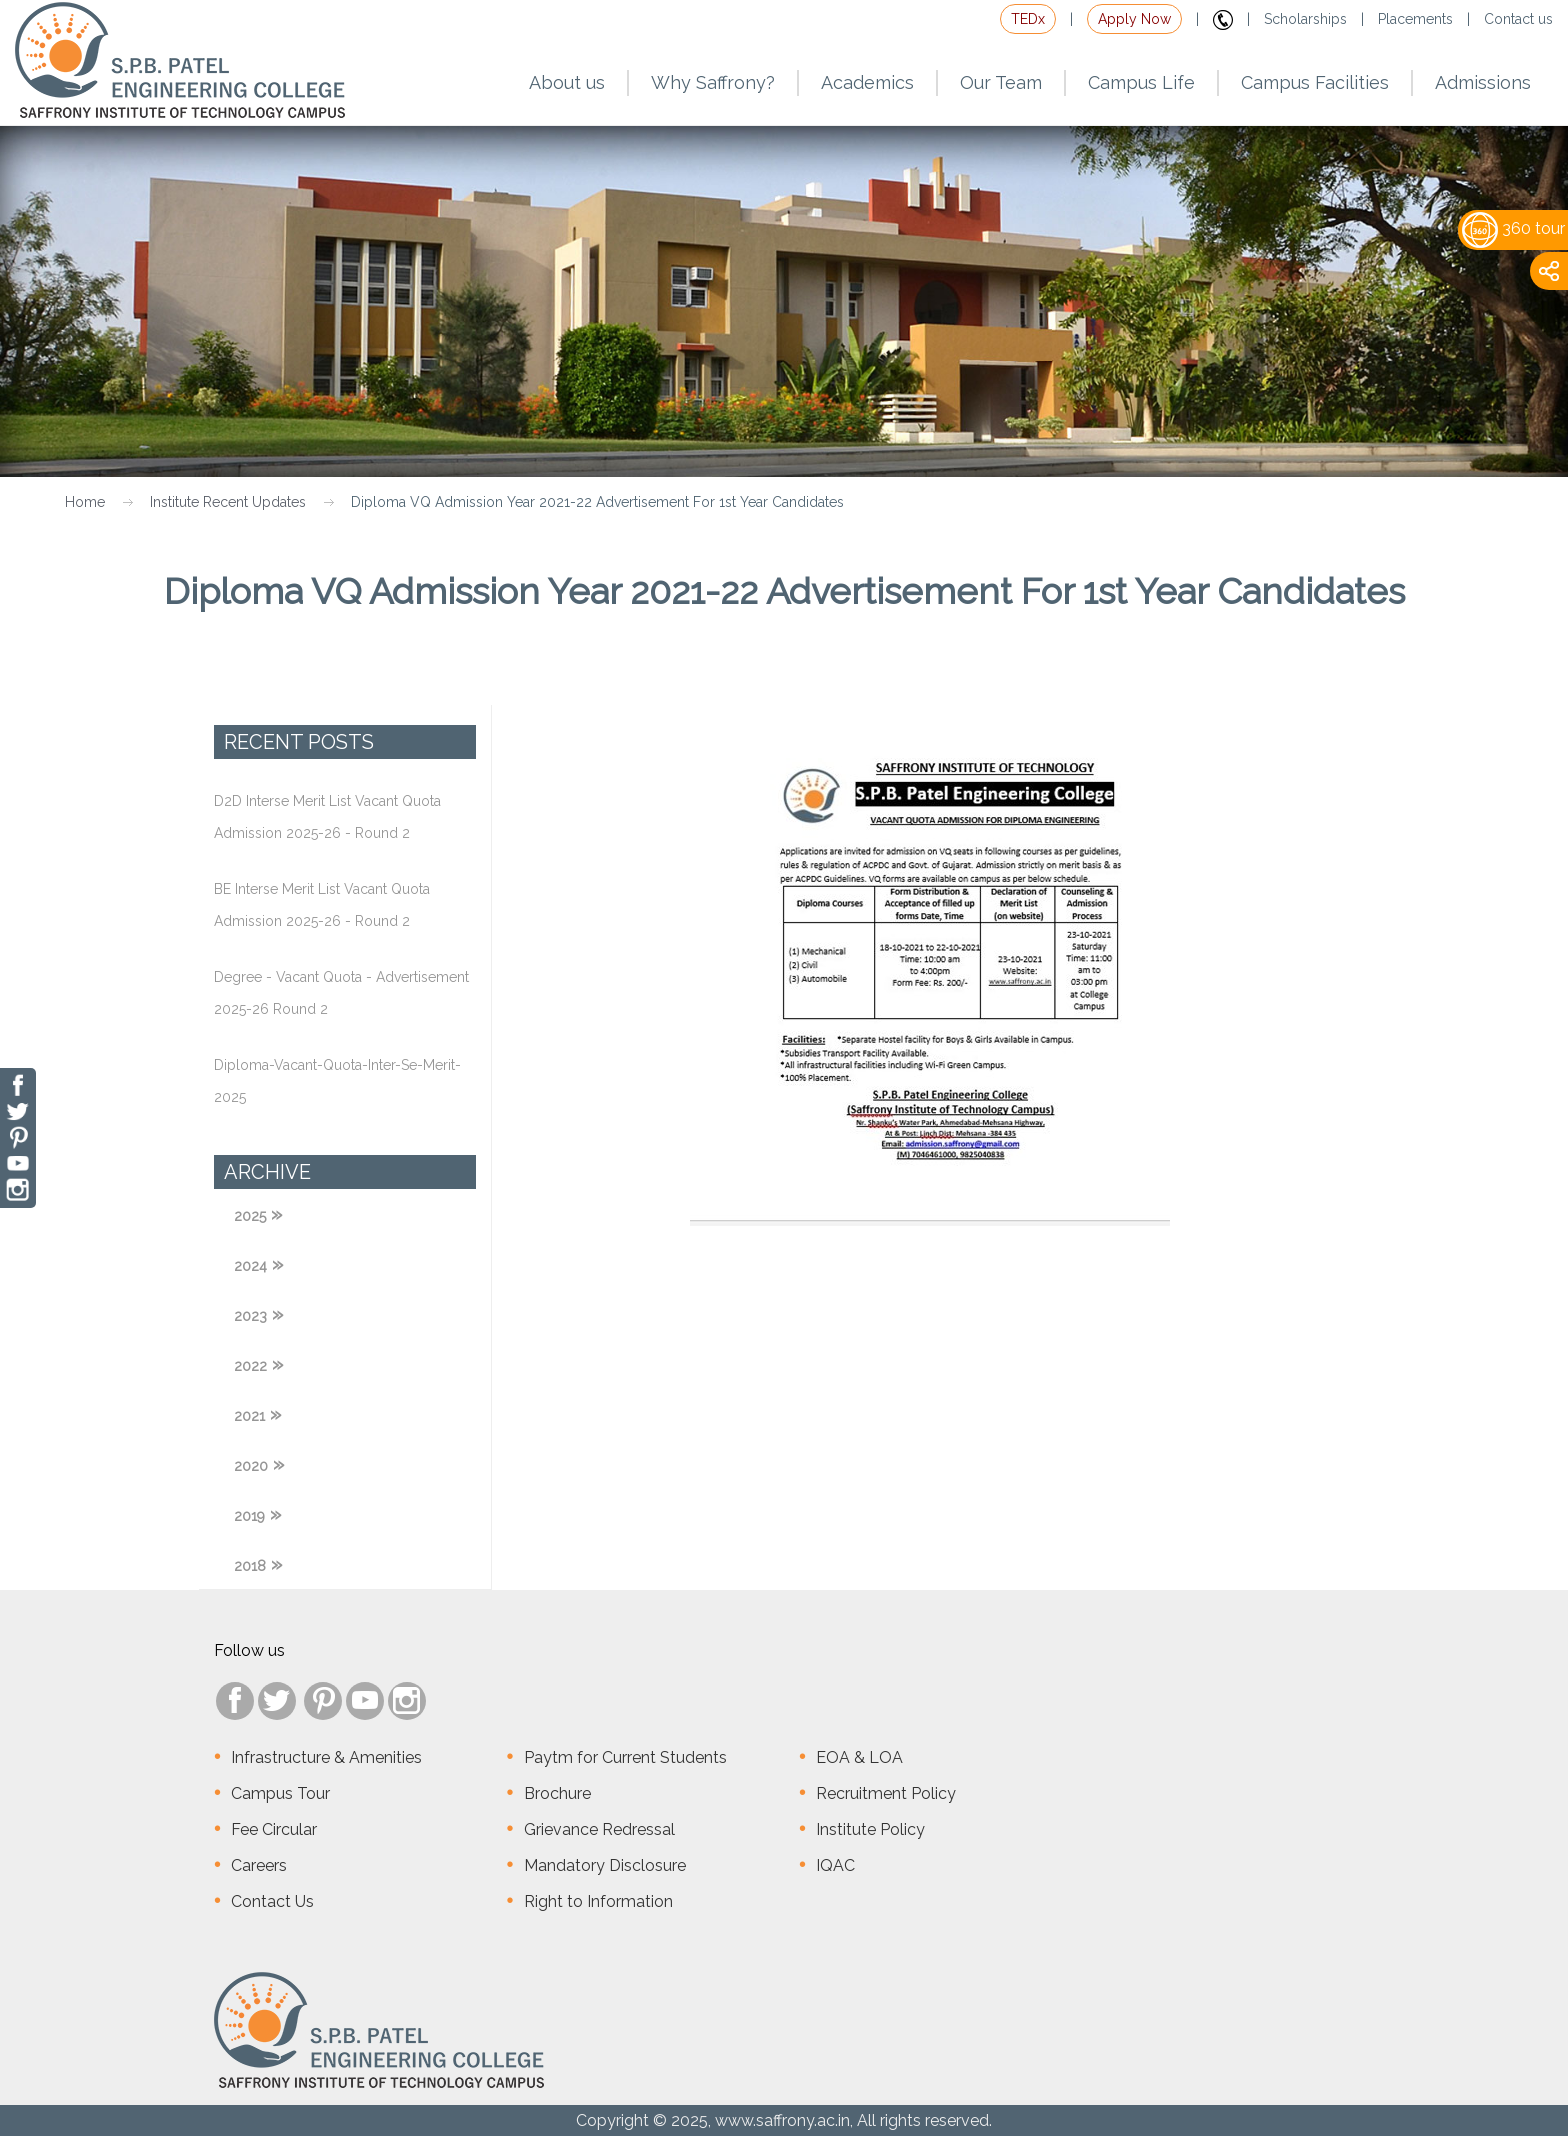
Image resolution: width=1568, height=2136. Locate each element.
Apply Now (1134, 19)
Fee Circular (274, 1829)
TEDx (1028, 19)
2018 (250, 1566)
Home (85, 502)
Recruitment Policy (886, 1793)
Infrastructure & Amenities (326, 1757)
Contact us (1518, 19)
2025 (250, 1216)
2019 (249, 1516)
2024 (250, 1266)
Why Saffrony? (713, 82)
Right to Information (598, 1901)
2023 (250, 1316)
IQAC (835, 1865)
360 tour (1513, 228)
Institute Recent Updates (228, 502)
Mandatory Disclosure (605, 1865)
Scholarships (1305, 19)
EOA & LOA (859, 1757)
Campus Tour (280, 1793)
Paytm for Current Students (625, 1757)
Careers (259, 1865)
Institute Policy (870, 1829)
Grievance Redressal (599, 1829)
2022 (250, 1366)
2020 (251, 1466)
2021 (249, 1416)
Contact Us (272, 1901)
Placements (1415, 19)
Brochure (557, 1793)
